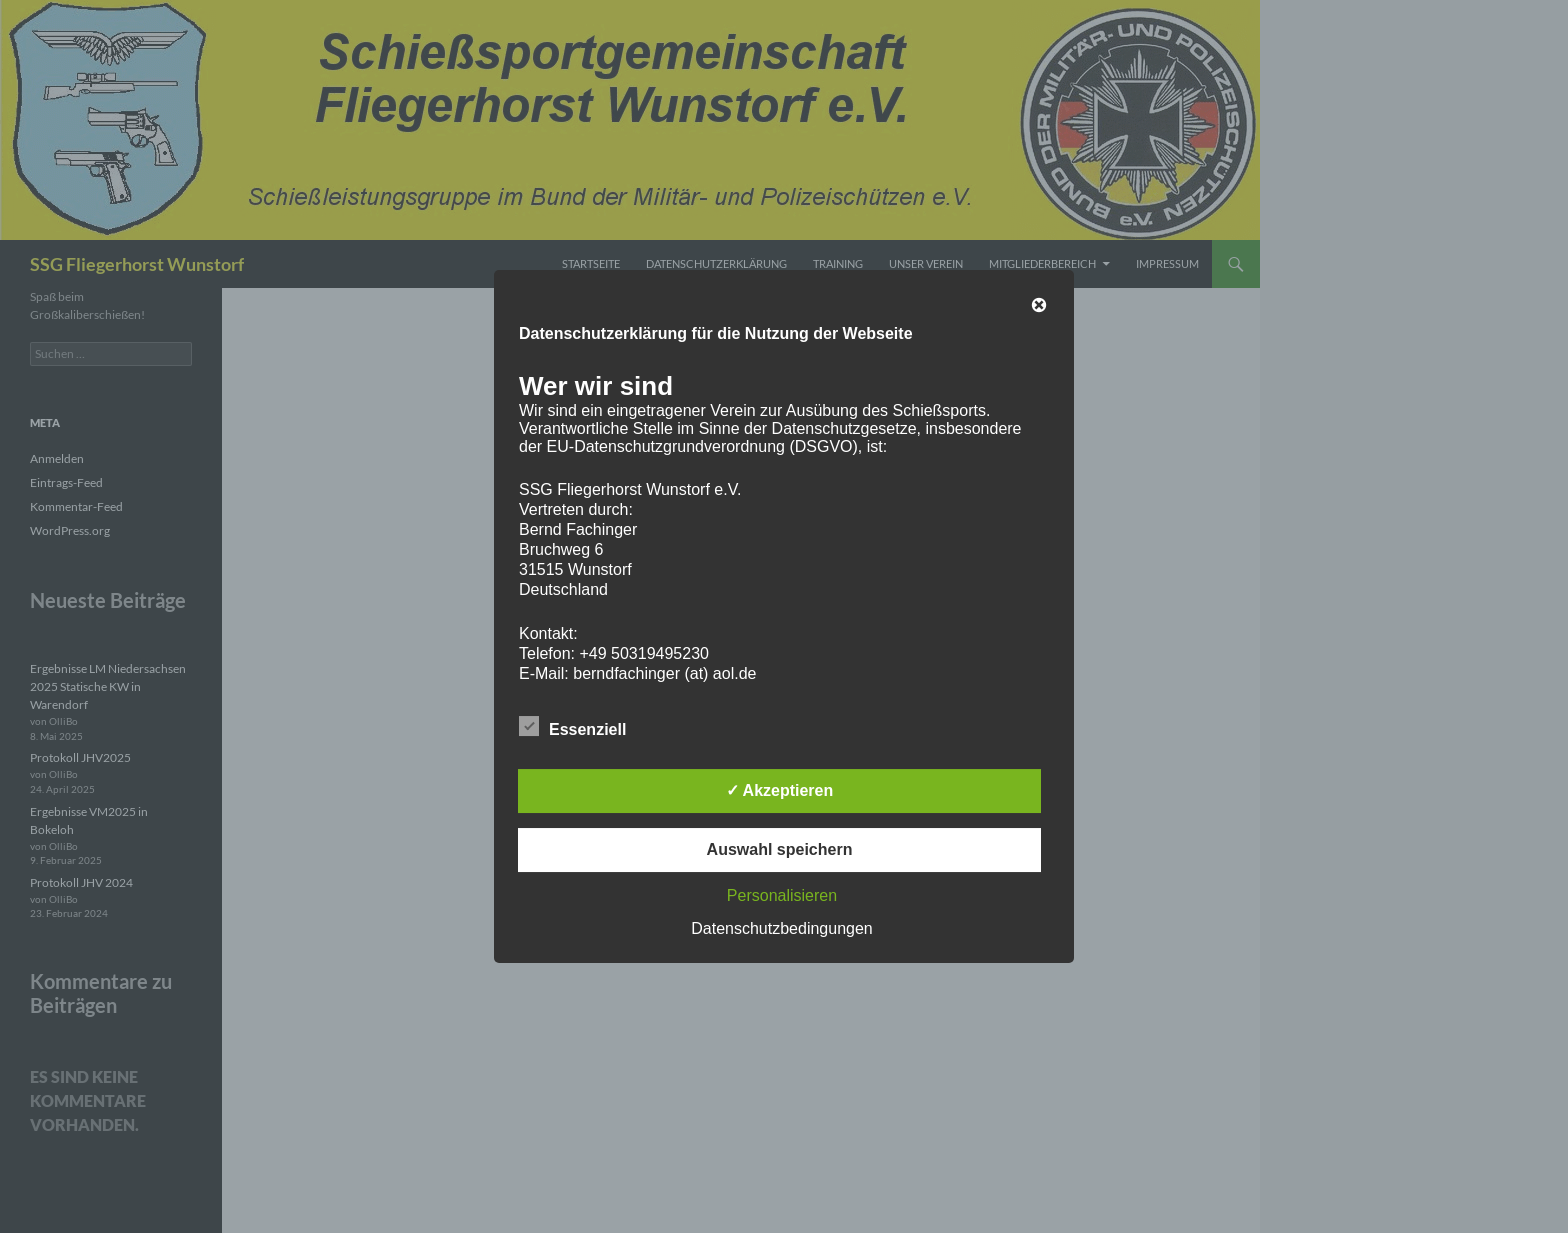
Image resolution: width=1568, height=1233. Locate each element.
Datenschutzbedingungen (781, 928)
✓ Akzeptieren (780, 790)
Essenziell (572, 726)
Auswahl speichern (780, 849)
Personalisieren (782, 895)
